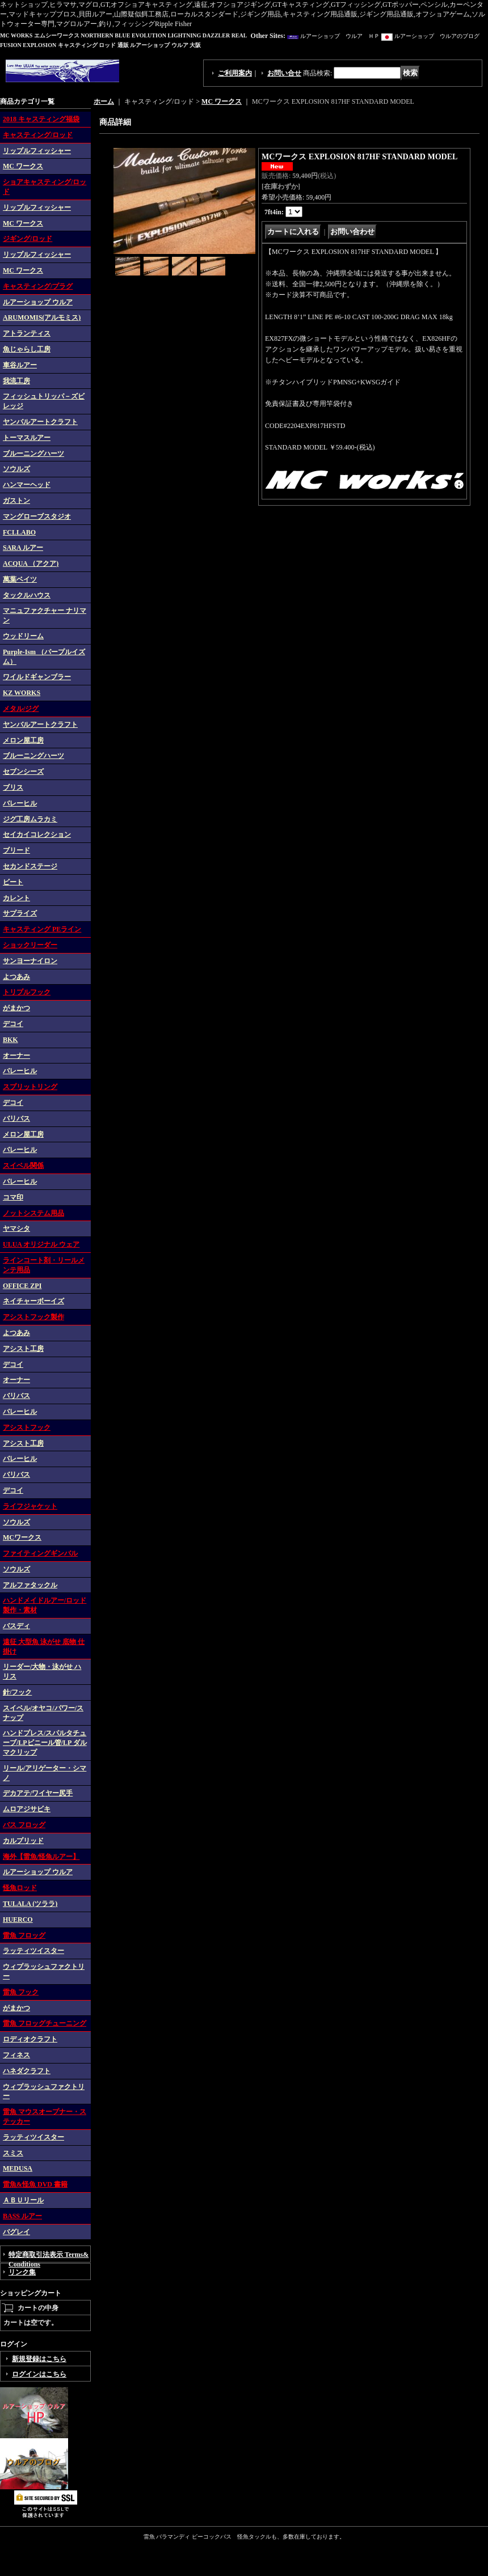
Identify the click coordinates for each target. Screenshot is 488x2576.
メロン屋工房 (23, 740)
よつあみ (16, 977)
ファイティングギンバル (40, 1553)
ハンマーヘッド (27, 485)
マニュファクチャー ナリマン (44, 615)
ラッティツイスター (33, 1951)
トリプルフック (27, 992)
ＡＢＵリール (23, 2200)
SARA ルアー (23, 548)
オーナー (16, 1056)
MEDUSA (17, 2168)
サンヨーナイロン (30, 961)
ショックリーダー (30, 945)
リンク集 (22, 2272)
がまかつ (16, 1008)
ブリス (13, 787)
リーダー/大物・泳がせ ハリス (42, 1671)
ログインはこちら (39, 2374)
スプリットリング (30, 1087)
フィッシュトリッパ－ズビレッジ (44, 401)
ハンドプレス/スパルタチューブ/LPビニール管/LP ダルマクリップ (45, 1742)
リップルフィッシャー (37, 151)
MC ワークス (23, 166)
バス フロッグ (24, 1825)
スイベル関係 (23, 1166)
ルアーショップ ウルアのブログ (436, 36)
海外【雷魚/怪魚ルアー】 (41, 1857)
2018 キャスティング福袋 (41, 119)
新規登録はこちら (39, 2359)
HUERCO (18, 1919)
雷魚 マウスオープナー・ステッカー (44, 2116)
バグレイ (16, 2232)
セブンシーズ (23, 772)
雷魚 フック (21, 1992)
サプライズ (20, 913)
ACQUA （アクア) (30, 563)
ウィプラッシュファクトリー (44, 1971)
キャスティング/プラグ (38, 286)
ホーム (104, 101)
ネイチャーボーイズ (33, 1301)
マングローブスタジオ (37, 516)
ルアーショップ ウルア (38, 302)
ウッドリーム (23, 636)
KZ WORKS (21, 693)
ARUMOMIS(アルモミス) (42, 317)
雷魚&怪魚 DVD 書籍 (35, 2184)
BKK (10, 1040)
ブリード (16, 850)
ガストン (16, 501)
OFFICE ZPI (22, 1286)
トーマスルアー (27, 438)
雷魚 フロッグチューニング (44, 2023)
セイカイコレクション (37, 834)
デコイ (13, 1024)
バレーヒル (20, 803)
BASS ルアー (22, 2216)
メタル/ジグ (21, 709)
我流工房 (16, 381)
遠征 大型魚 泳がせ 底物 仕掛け (44, 1646)
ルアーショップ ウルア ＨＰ (340, 36)
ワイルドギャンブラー (37, 677)
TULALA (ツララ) (30, 1904)
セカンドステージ (30, 866)
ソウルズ (16, 469)
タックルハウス (27, 595)
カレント (16, 898)
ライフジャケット (30, 1506)
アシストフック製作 (33, 1317)
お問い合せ (284, 73)
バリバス (16, 1118)
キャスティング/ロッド (38, 135)
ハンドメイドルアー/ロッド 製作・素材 (44, 1605)
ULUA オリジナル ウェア (41, 1244)
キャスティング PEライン (42, 929)
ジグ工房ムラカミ (30, 819)
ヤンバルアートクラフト (40, 422)
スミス (13, 2153)
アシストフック (27, 1427)
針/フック (17, 1692)
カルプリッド (23, 1841)
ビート (13, 882)
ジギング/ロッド (27, 239)
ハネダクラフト (27, 2071)
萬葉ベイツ (20, 579)
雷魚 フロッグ (24, 1935)
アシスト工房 (23, 1349)
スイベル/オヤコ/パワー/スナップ (43, 1713)
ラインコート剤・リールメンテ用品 (44, 1265)
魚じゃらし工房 (27, 349)
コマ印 (13, 1197)
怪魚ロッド (20, 1888)
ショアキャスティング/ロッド (44, 187)
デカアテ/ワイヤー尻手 (38, 1793)
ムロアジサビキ (27, 1809)
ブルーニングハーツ (33, 453)
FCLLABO (19, 532)
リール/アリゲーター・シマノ (44, 1773)
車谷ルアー (20, 365)
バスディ (16, 1626)
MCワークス (22, 1537)
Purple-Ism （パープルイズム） (44, 657)
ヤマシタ (16, 1228)
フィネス (16, 2055)
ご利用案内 (235, 73)
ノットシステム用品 (33, 1213)
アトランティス (27, 333)
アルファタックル (30, 1585)
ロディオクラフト (30, 2039)
